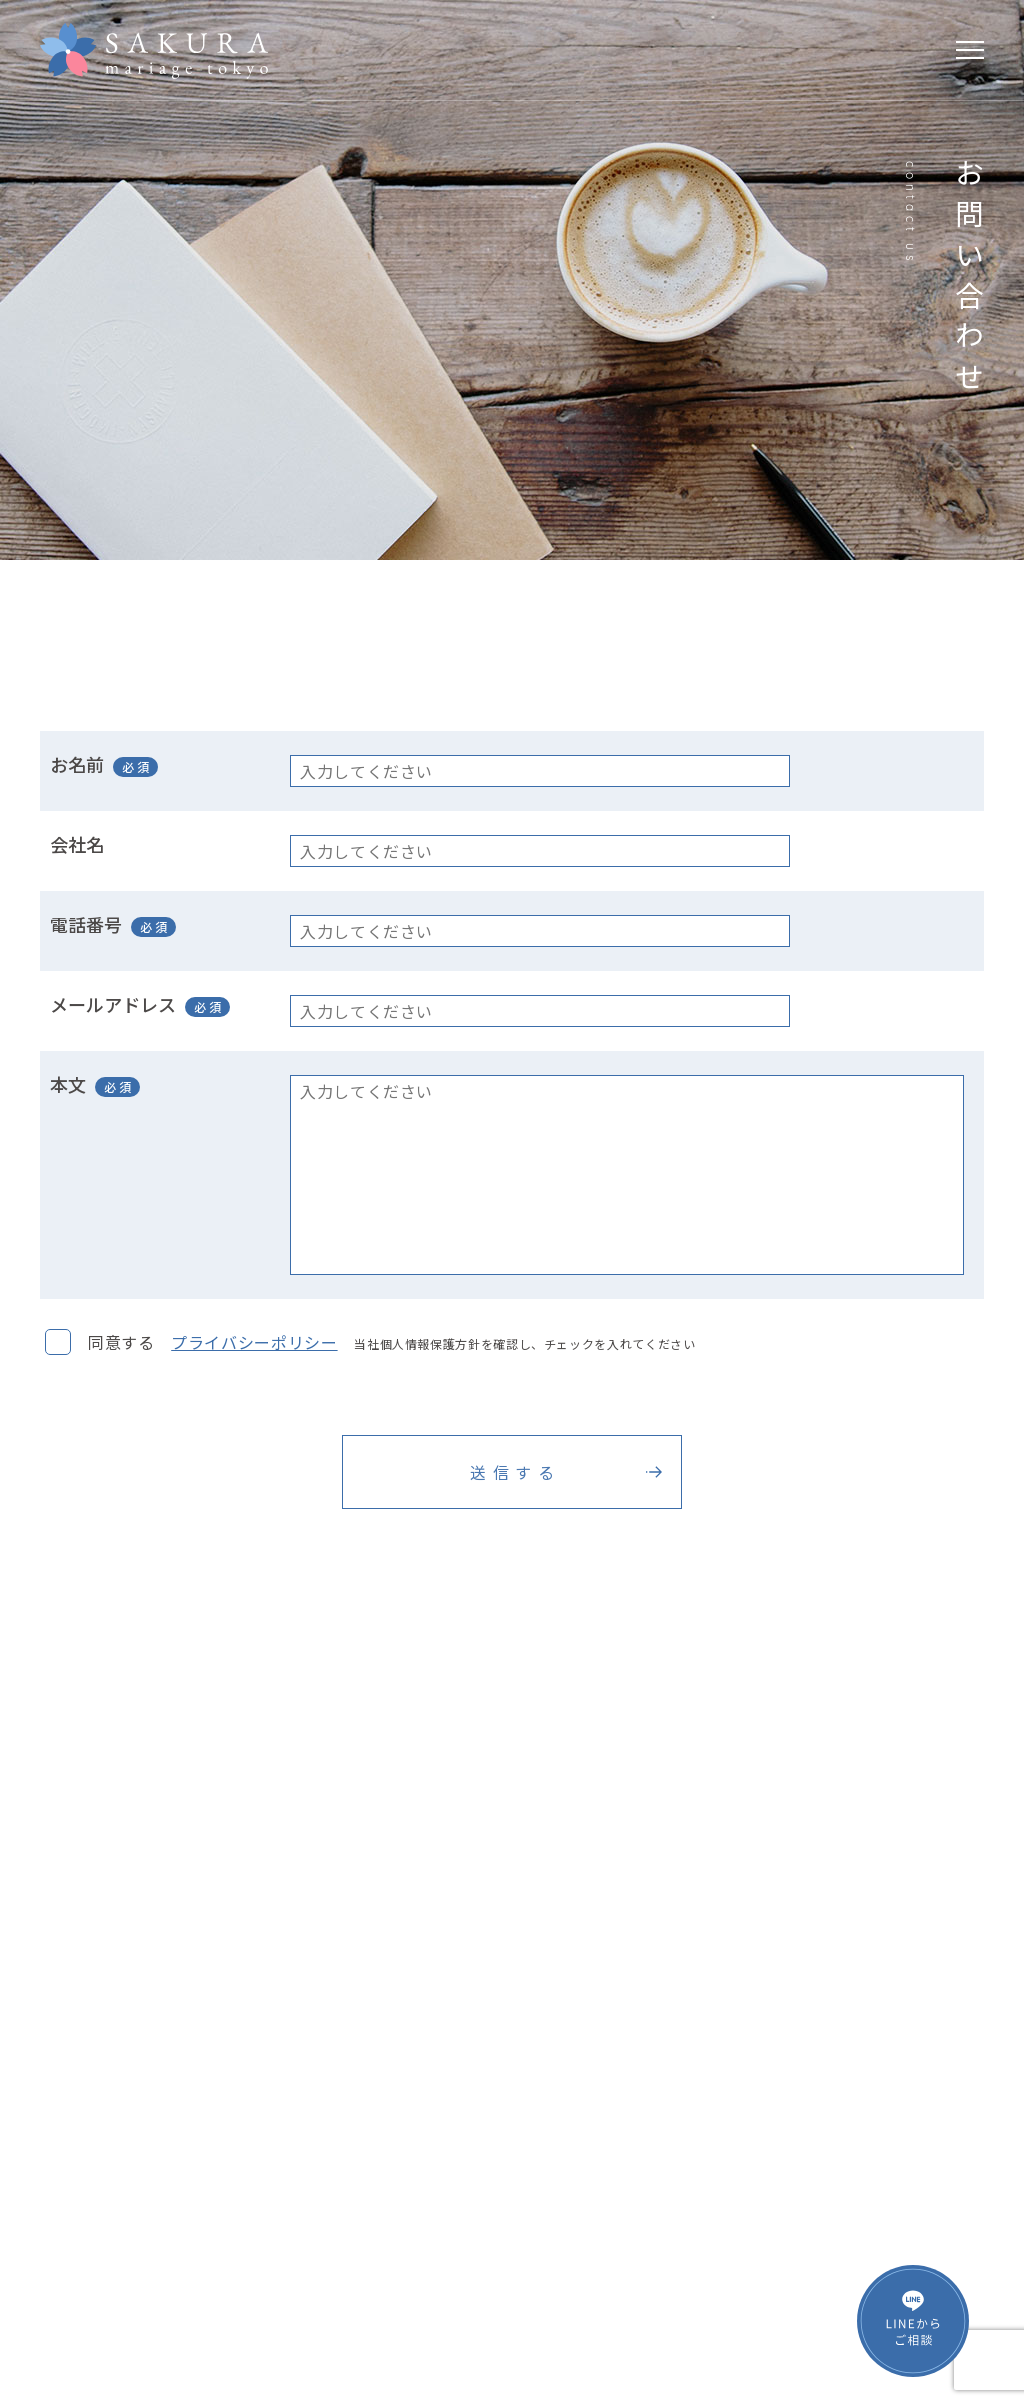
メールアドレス (113, 1004)
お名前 (77, 764)
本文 (68, 1084)
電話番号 (86, 924)
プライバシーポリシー (254, 1342)
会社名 (77, 844)
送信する (515, 1472)
